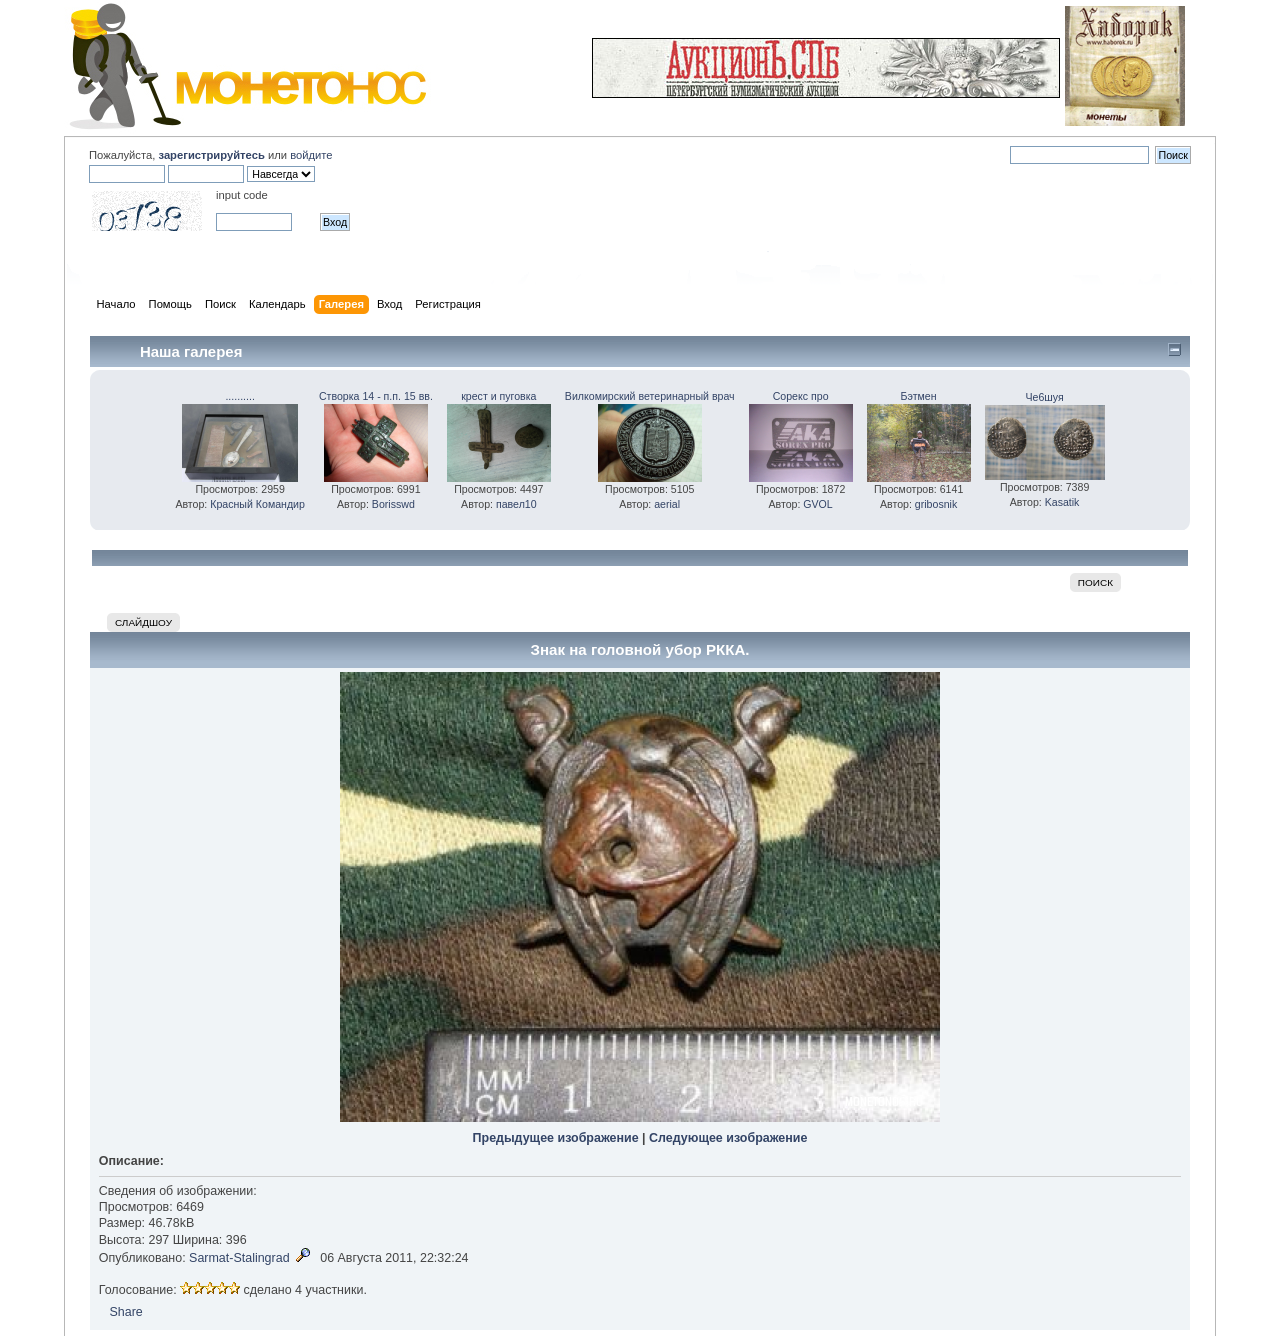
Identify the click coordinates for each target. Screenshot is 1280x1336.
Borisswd (393, 504)
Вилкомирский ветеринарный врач (650, 396)
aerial (667, 504)
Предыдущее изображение (556, 1138)
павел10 (516, 504)
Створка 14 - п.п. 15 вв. (376, 396)
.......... (239, 396)
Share (125, 1312)
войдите (311, 155)
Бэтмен (919, 396)
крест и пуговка (498, 396)
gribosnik (936, 504)
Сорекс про (801, 396)
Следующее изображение (728, 1138)
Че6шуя (1044, 397)
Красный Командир (257, 504)
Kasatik (1062, 502)
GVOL (817, 504)
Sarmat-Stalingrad (239, 1258)
